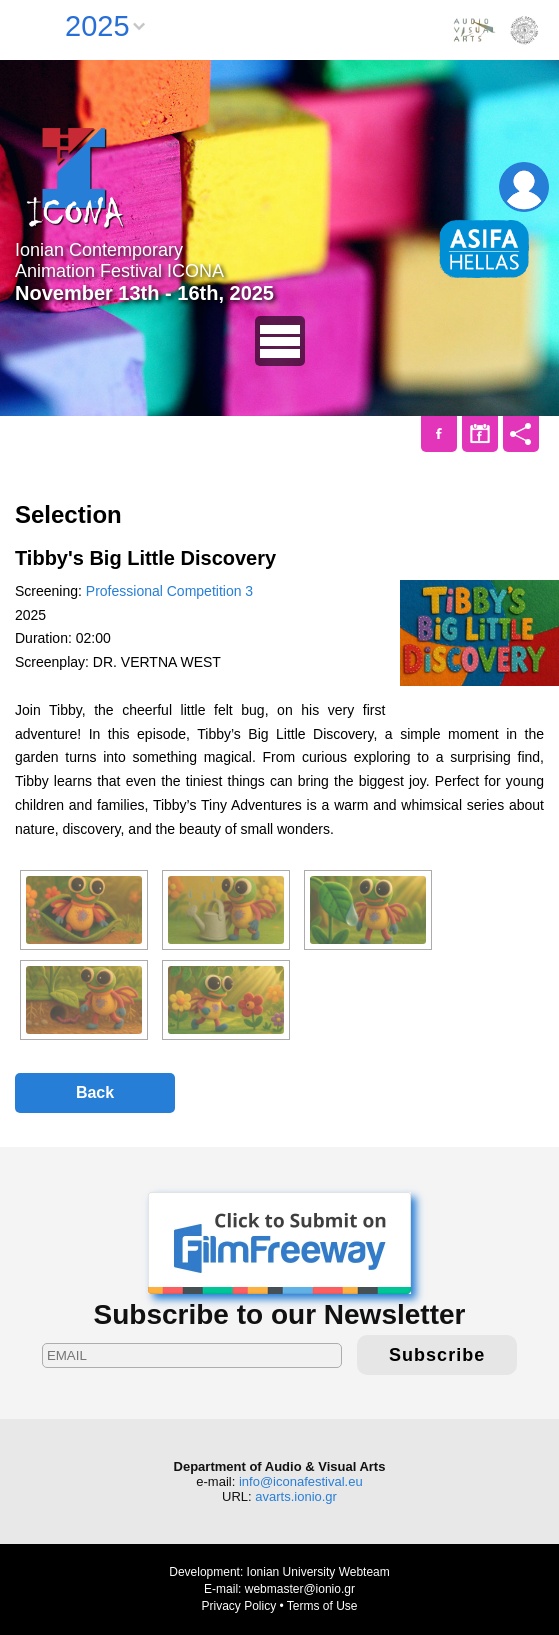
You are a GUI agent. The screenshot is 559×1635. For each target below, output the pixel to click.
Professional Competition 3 (169, 591)
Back (95, 1092)
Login (524, 187)
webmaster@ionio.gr (300, 1589)
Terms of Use (322, 1606)
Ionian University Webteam (318, 1572)
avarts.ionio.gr (296, 1496)
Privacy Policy (238, 1606)
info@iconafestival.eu (301, 1481)
